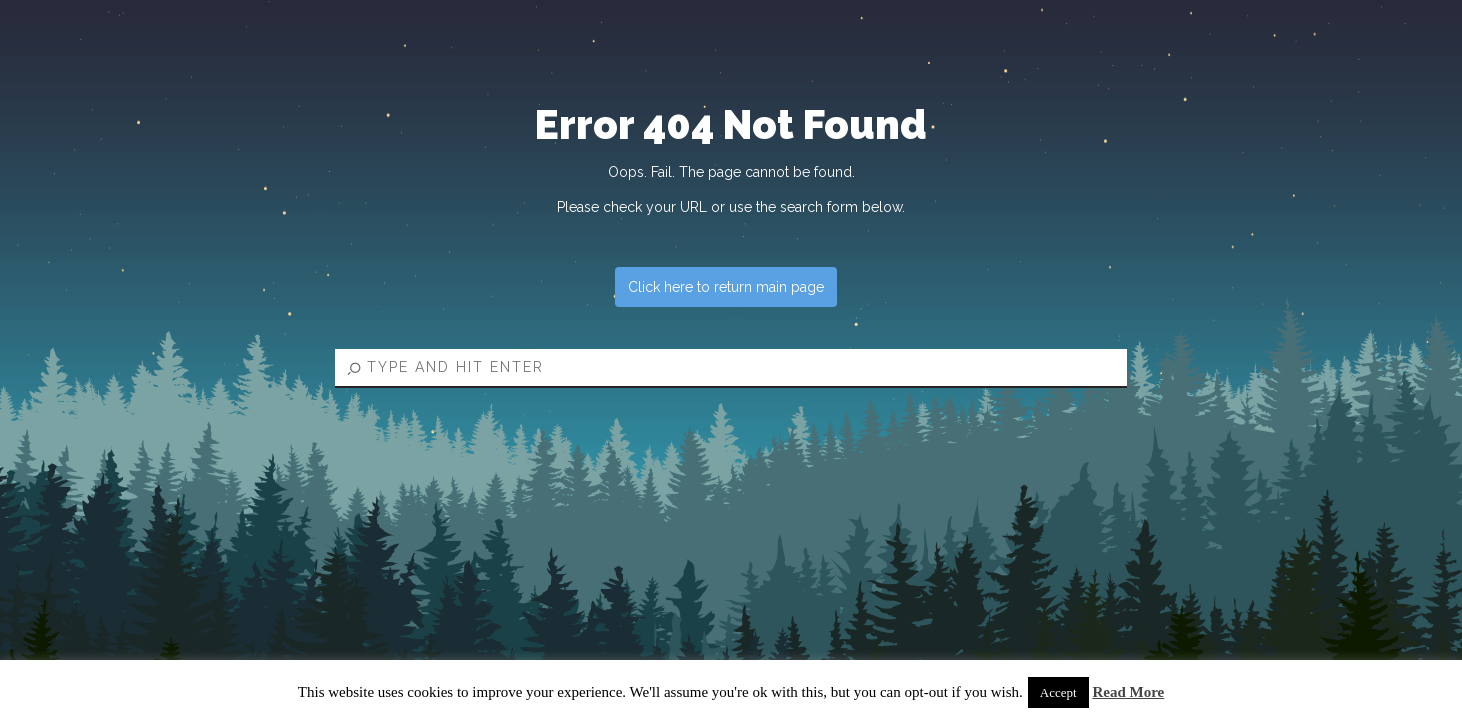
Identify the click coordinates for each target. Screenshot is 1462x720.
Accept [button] (1058, 692)
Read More (1128, 692)
